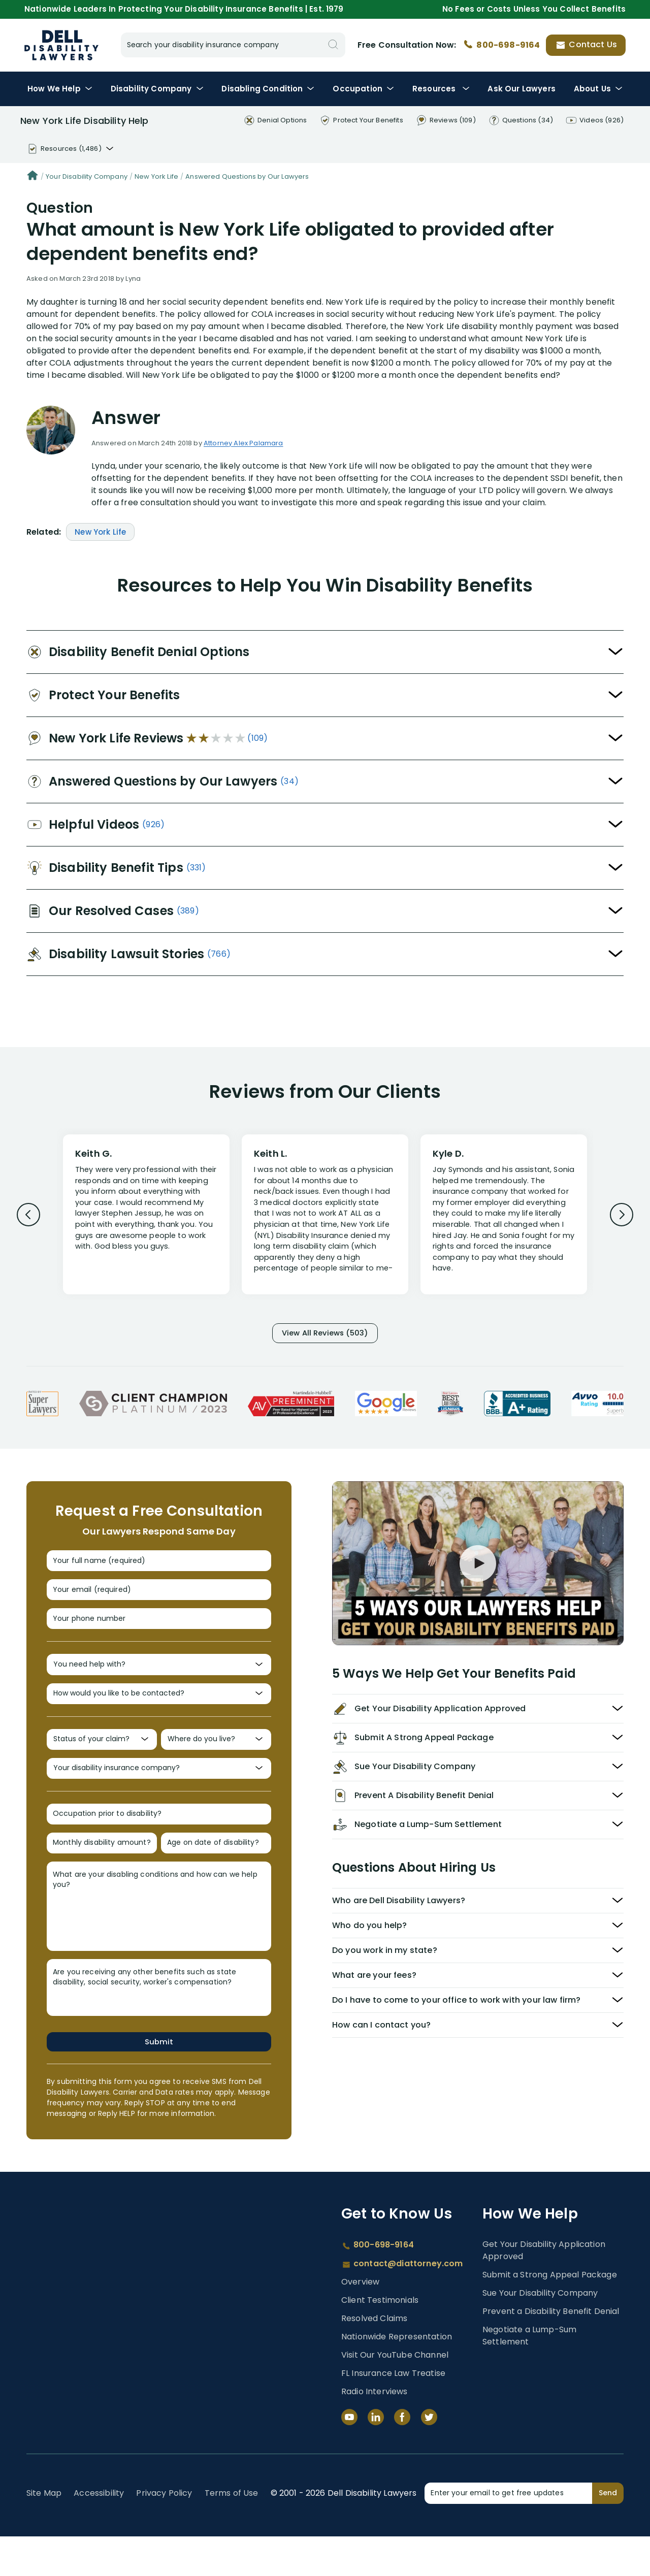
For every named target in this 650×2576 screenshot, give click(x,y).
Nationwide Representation (396, 2376)
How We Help (59, 88)
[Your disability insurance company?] (159, 1796)
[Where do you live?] (216, 1764)
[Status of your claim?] (102, 1764)
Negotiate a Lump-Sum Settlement (529, 2375)
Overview (360, 2321)
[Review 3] (504, 1219)
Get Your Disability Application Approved (543, 2290)
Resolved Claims (374, 2358)
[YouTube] (349, 2457)
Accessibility (99, 2532)
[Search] (333, 45)
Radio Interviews (374, 2431)
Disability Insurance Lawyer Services (61, 45)
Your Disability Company (86, 176)
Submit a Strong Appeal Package (549, 2314)
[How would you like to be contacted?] (159, 1714)
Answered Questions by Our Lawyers (247, 176)
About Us (598, 88)
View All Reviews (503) (325, 1335)
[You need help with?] (159, 1682)
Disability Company (157, 88)
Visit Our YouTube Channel (394, 2394)
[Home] (32, 176)
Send (608, 2532)
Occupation (363, 88)
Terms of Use (231, 2532)
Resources (441, 88)
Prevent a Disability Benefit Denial (551, 2351)
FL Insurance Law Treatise (393, 2413)
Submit (159, 2080)
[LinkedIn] (376, 2457)
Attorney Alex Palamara (243, 443)
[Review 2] (325, 1219)
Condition (267, 88)
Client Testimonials (379, 2339)
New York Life (156, 176)
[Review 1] (146, 1219)
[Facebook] (402, 2457)
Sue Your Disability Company (540, 2332)
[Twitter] (429, 2457)
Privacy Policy (164, 2532)
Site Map (43, 2532)
